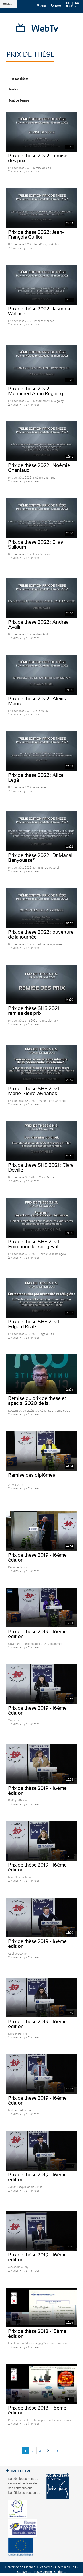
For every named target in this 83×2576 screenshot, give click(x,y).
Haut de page (22, 2471)
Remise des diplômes (31, 1475)
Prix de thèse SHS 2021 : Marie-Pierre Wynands (34, 1091)
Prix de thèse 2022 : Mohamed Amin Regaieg (35, 391)
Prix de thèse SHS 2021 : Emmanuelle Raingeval (34, 1244)
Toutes (42, 90)
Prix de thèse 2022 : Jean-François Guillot (36, 235)
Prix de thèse (42, 79)
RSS (56, 6)
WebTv (44, 28)
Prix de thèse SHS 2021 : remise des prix (34, 1011)
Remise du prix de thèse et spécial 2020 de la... (37, 1401)
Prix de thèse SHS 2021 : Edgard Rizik (34, 1324)
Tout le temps (42, 101)
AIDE (42, 6)
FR (77, 3)
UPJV (70, 6)
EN (68, 3)
